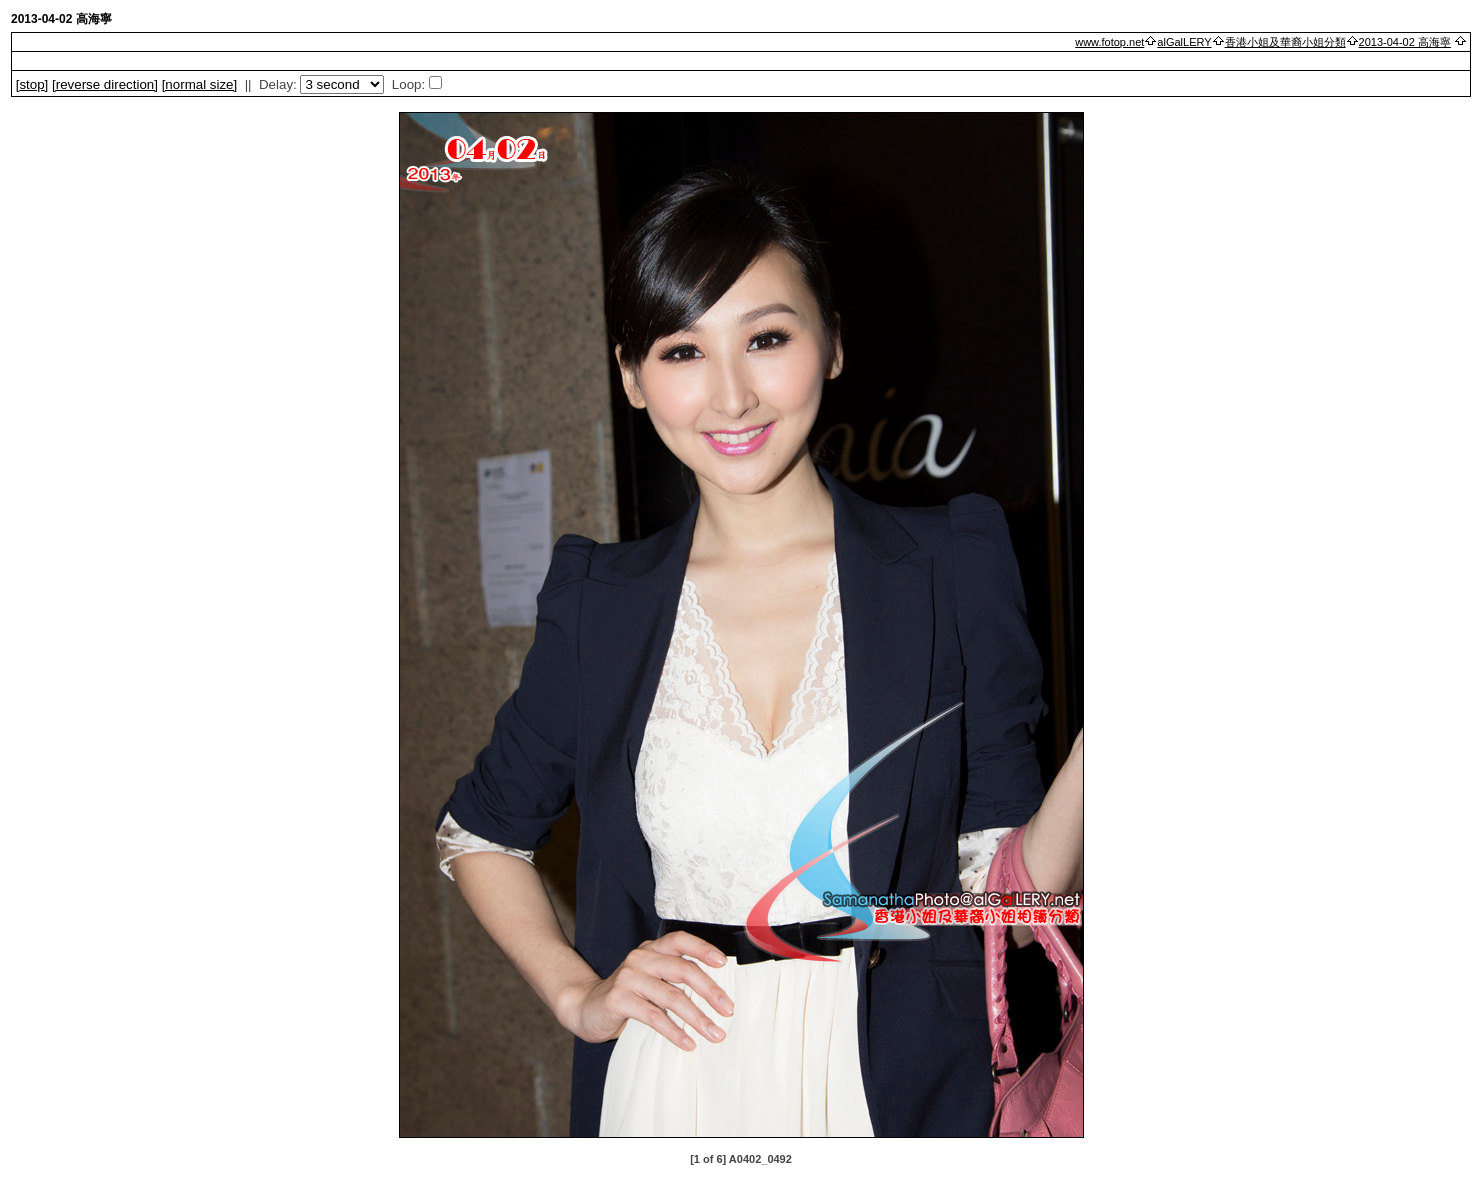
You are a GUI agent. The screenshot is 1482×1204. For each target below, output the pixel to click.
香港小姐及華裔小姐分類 (1285, 42)
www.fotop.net (1109, 42)
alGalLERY (1184, 42)
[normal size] (200, 84)
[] (32, 84)
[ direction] (105, 84)
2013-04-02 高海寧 (1405, 42)
